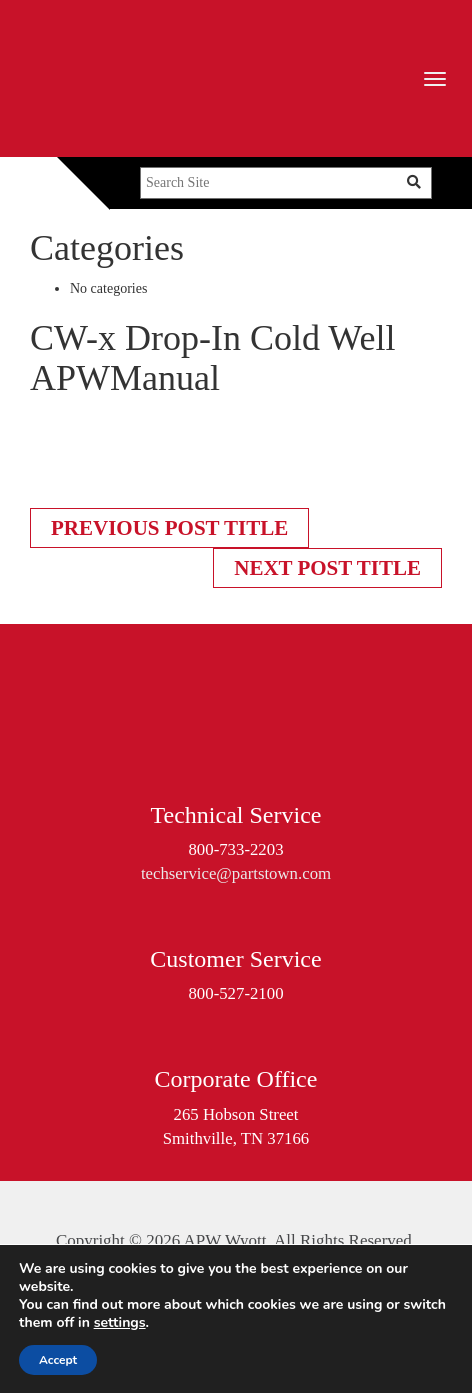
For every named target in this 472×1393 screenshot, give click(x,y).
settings (120, 1323)
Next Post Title (327, 568)
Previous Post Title (169, 528)
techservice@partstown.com (236, 873)
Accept (58, 1360)
